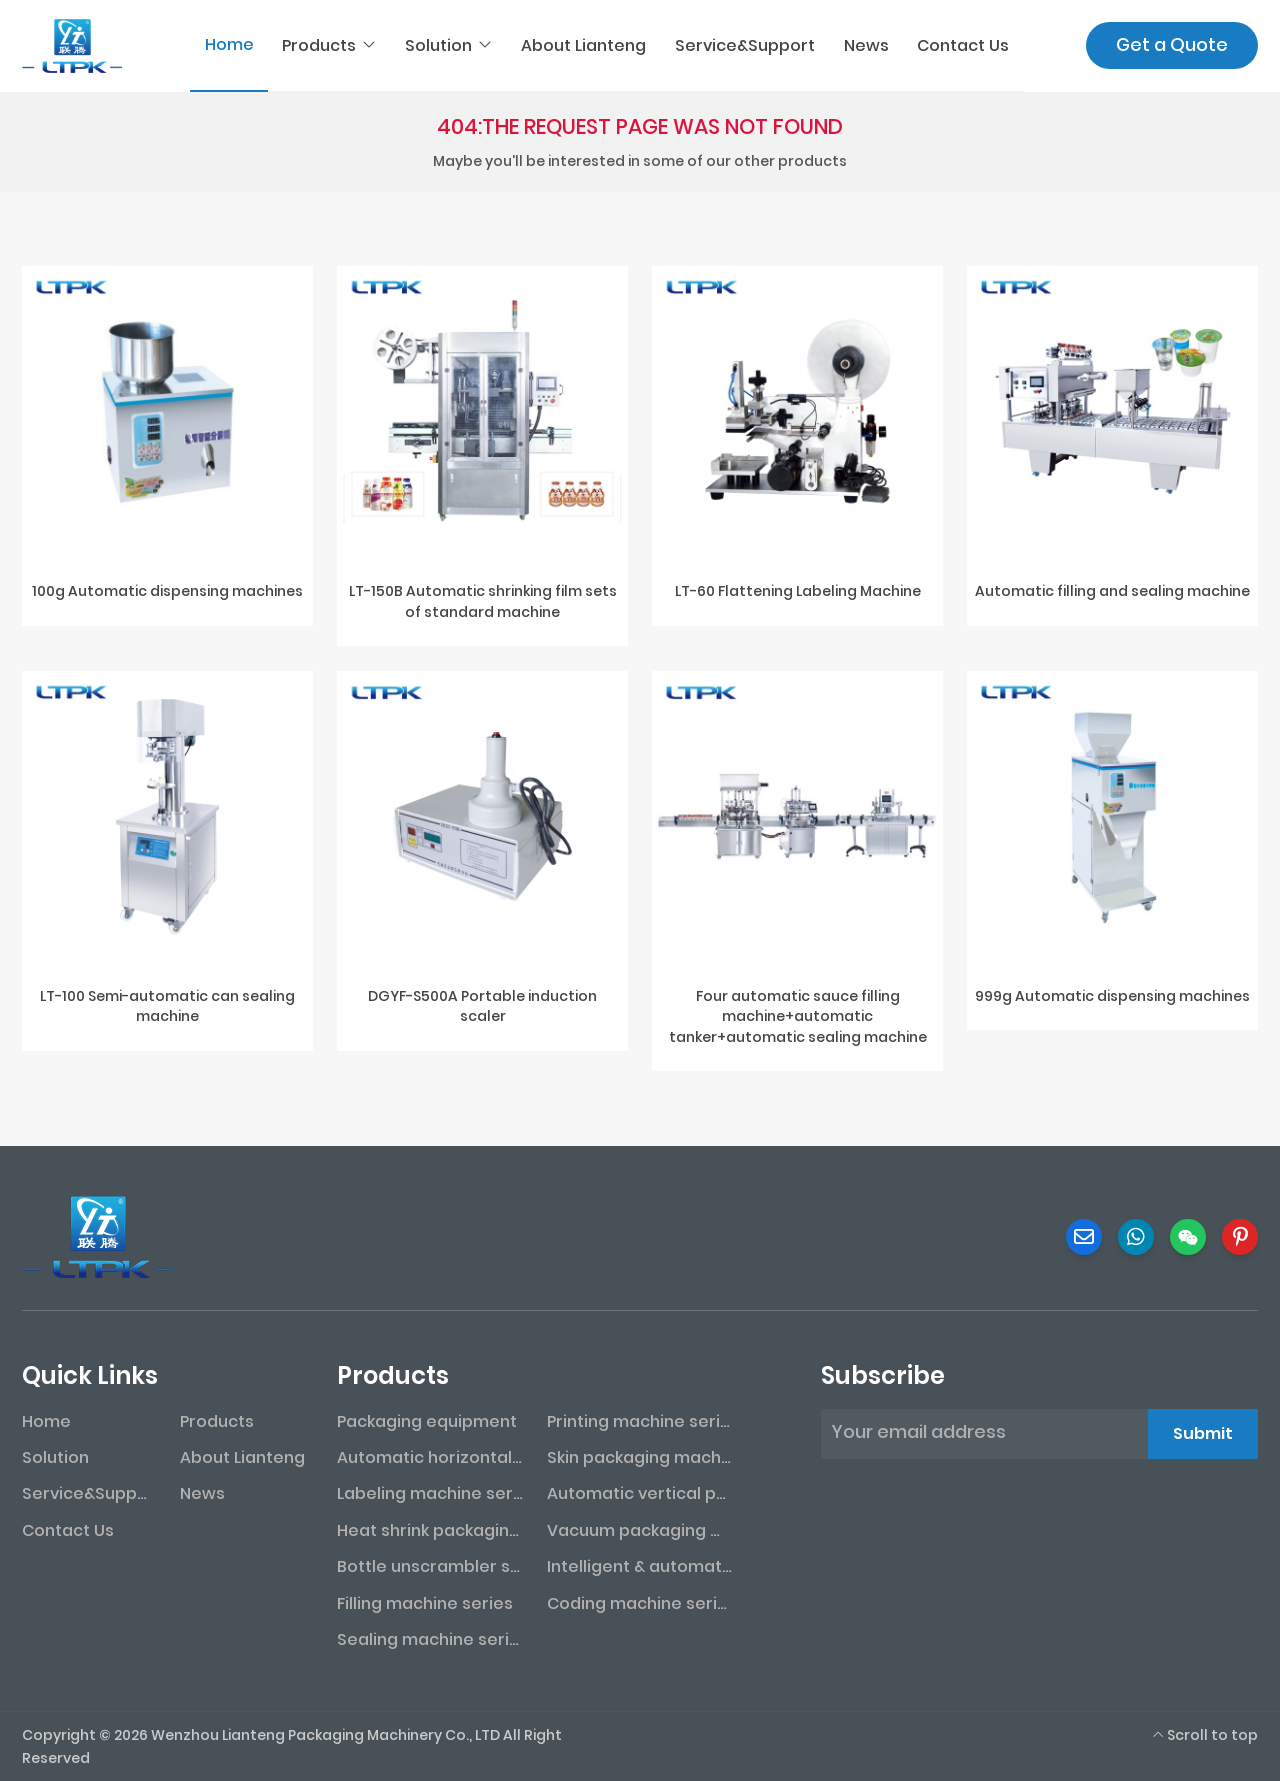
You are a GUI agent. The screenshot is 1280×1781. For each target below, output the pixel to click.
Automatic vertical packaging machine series (640, 1493)
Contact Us (963, 45)
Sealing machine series (430, 1639)
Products (319, 45)
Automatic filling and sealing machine (1112, 591)
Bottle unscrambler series (430, 1566)
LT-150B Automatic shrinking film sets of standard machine (483, 601)
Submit (1203, 1433)
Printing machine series (640, 1421)
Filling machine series (425, 1603)
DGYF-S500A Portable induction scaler (482, 1006)
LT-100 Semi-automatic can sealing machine (167, 1006)
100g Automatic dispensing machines (167, 591)
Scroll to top (1205, 1735)
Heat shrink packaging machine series (430, 1530)
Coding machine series (640, 1603)
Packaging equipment (427, 1421)
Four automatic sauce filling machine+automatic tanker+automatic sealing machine (798, 1016)
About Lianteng (583, 45)
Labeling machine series (430, 1493)
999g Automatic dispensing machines (1112, 996)
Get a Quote (1172, 44)
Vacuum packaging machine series (640, 1530)
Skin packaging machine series (640, 1457)
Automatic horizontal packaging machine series (430, 1457)
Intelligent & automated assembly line (640, 1566)
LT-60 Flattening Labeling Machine (798, 591)
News (866, 45)
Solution (438, 45)
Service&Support (745, 45)
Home (229, 44)
